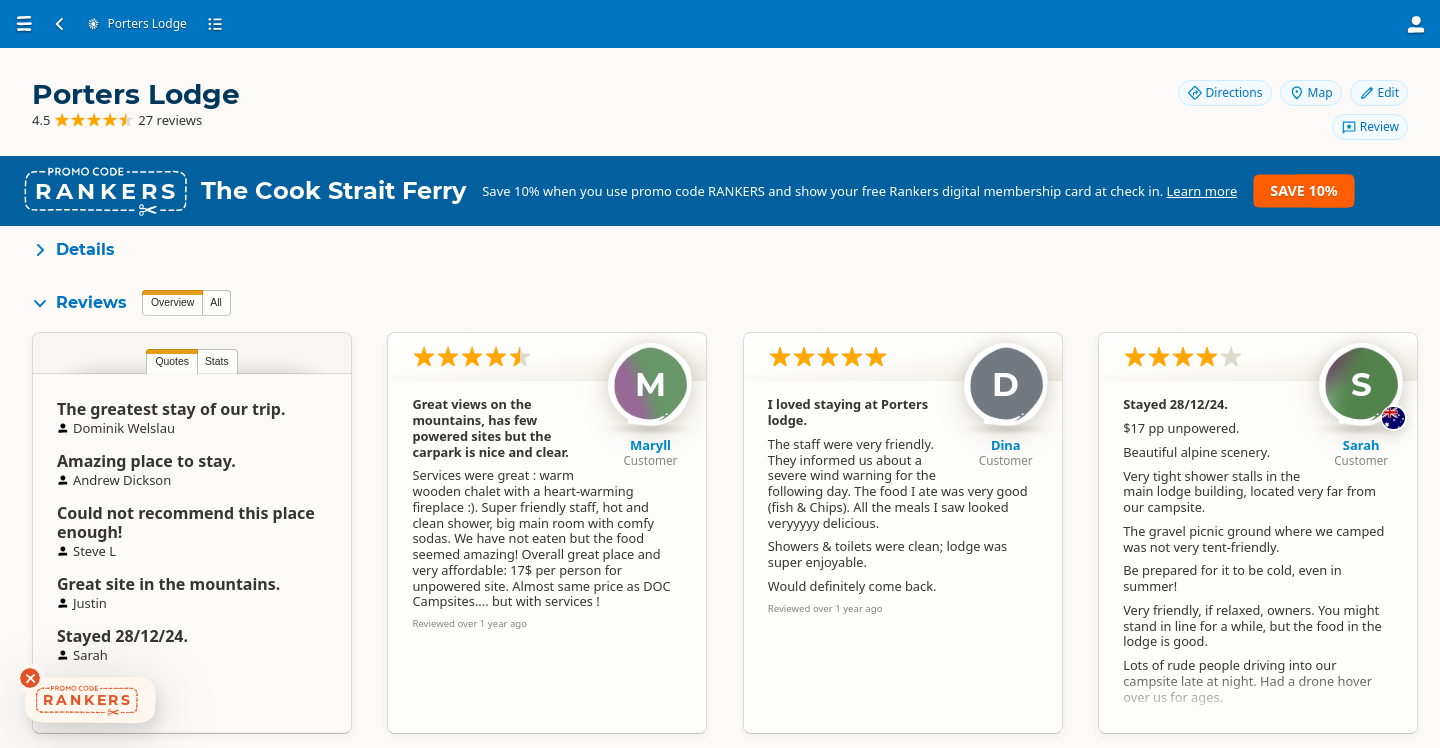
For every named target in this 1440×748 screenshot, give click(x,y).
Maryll (650, 445)
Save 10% (1303, 190)
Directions (1225, 92)
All (216, 302)
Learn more (1202, 191)
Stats (217, 361)
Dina (1006, 445)
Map (1311, 92)
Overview (172, 302)
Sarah (1361, 445)
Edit (1379, 92)
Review (1370, 126)
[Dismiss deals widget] (30, 678)
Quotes (172, 361)
